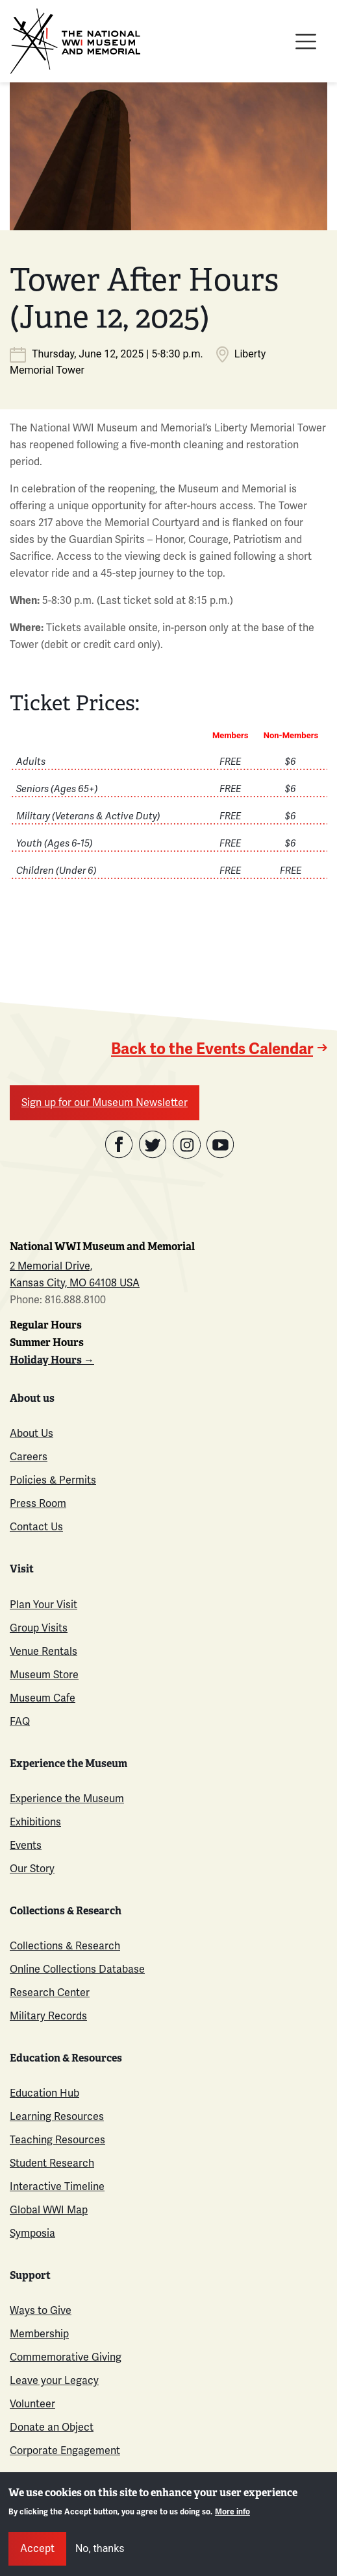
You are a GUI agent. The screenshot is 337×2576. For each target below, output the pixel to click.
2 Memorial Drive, (51, 1266)
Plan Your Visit (43, 1604)
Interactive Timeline (57, 2186)
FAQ (20, 1721)
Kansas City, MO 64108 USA (75, 1283)
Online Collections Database (77, 1969)
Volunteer (32, 2404)
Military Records (48, 2016)
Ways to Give (40, 2310)
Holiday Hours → (52, 1360)
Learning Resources (57, 2116)
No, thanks (100, 2548)
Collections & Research (65, 1946)
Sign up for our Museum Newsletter (104, 1102)
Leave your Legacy (54, 2380)
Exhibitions (35, 1822)
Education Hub (44, 2093)
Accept (37, 2548)
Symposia (32, 2233)
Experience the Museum (67, 1798)
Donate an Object (52, 2427)
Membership (39, 2334)
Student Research (52, 2163)
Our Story (32, 1868)
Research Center (50, 1992)
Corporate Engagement (65, 2450)
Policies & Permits (53, 1480)
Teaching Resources (57, 2140)
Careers (28, 1457)
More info (232, 2512)
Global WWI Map (49, 2210)
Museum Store (44, 1674)
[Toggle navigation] (306, 41)
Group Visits (39, 1628)
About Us (31, 1433)
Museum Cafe (42, 1698)
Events (26, 1845)
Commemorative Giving (65, 2357)
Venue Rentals (43, 1651)
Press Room (38, 1503)
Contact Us (36, 1527)
